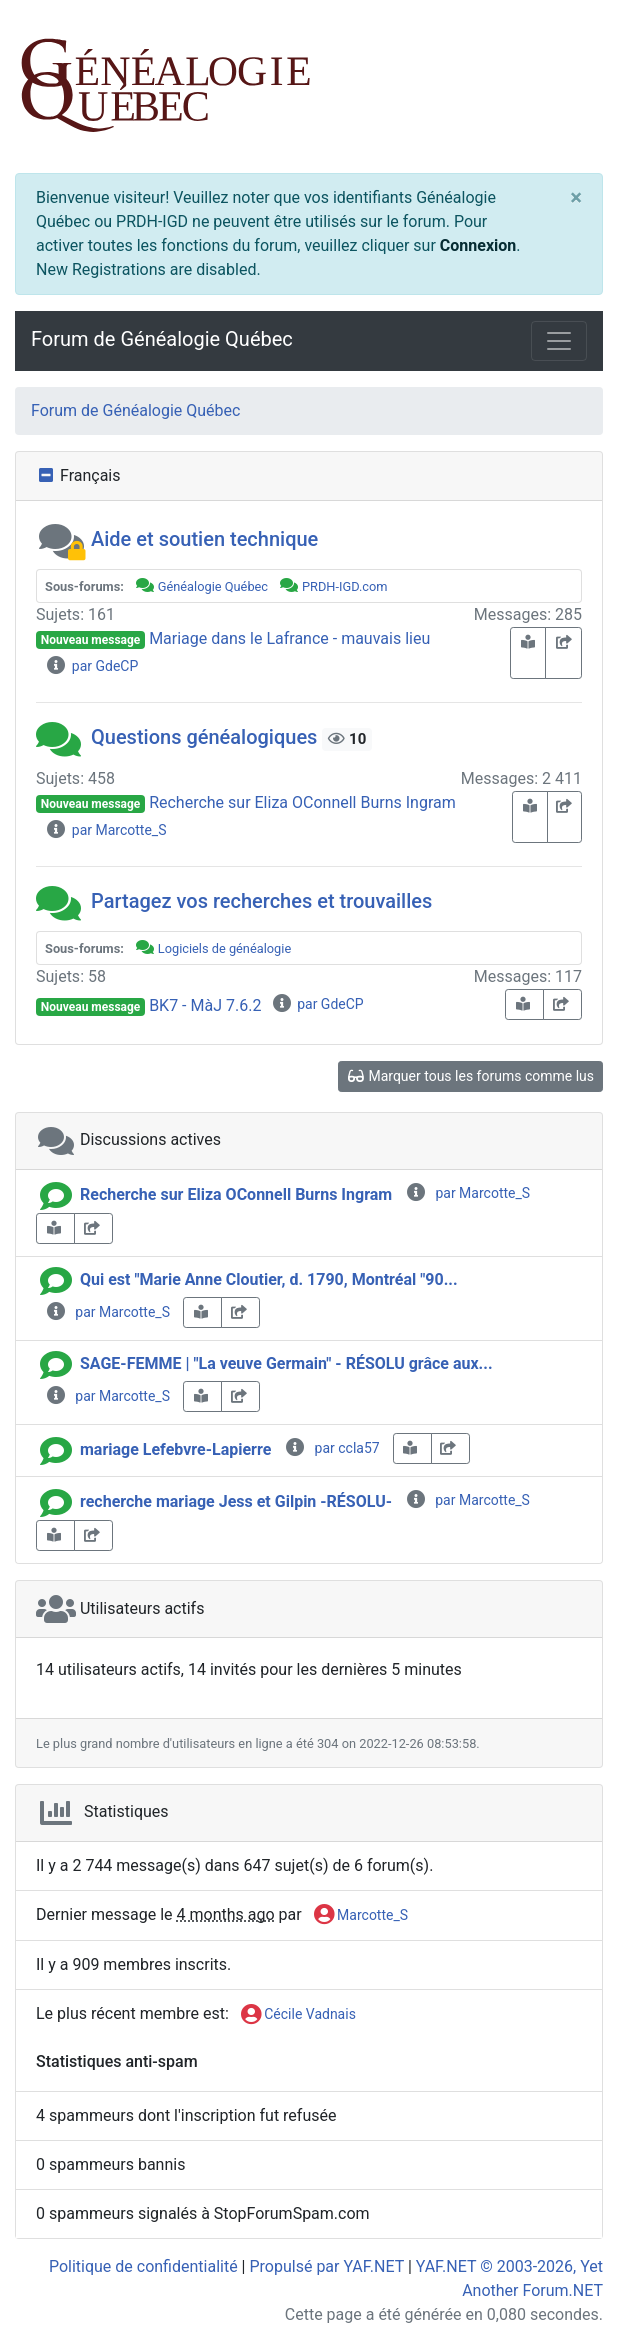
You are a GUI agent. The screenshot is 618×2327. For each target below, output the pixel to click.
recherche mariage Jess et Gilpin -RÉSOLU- (236, 1501)
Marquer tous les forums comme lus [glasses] (470, 1076)
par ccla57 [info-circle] (331, 1448)
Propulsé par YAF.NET (326, 2266)
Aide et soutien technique (204, 539)
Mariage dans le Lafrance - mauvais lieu (289, 638)
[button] (61, 539)
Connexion (478, 245)
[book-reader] (528, 653)
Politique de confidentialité (143, 2266)
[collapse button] (48, 476)
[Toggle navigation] (559, 341)
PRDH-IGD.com (345, 586)
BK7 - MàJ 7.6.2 (205, 1005)
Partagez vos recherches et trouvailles (261, 901)
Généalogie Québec (213, 586)
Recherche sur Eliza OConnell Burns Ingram (302, 802)
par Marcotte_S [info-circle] (467, 1193)
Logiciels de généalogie (224, 948)
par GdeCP (91, 666)
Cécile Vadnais (298, 2015)
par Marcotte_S (105, 830)
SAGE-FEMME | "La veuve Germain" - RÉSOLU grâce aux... (286, 1363)
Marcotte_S (361, 1916)
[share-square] (563, 653)
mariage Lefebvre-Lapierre (175, 1449)
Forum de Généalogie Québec (162, 339)
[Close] (576, 197)
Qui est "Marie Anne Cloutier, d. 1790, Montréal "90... (269, 1279)
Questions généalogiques (204, 737)
